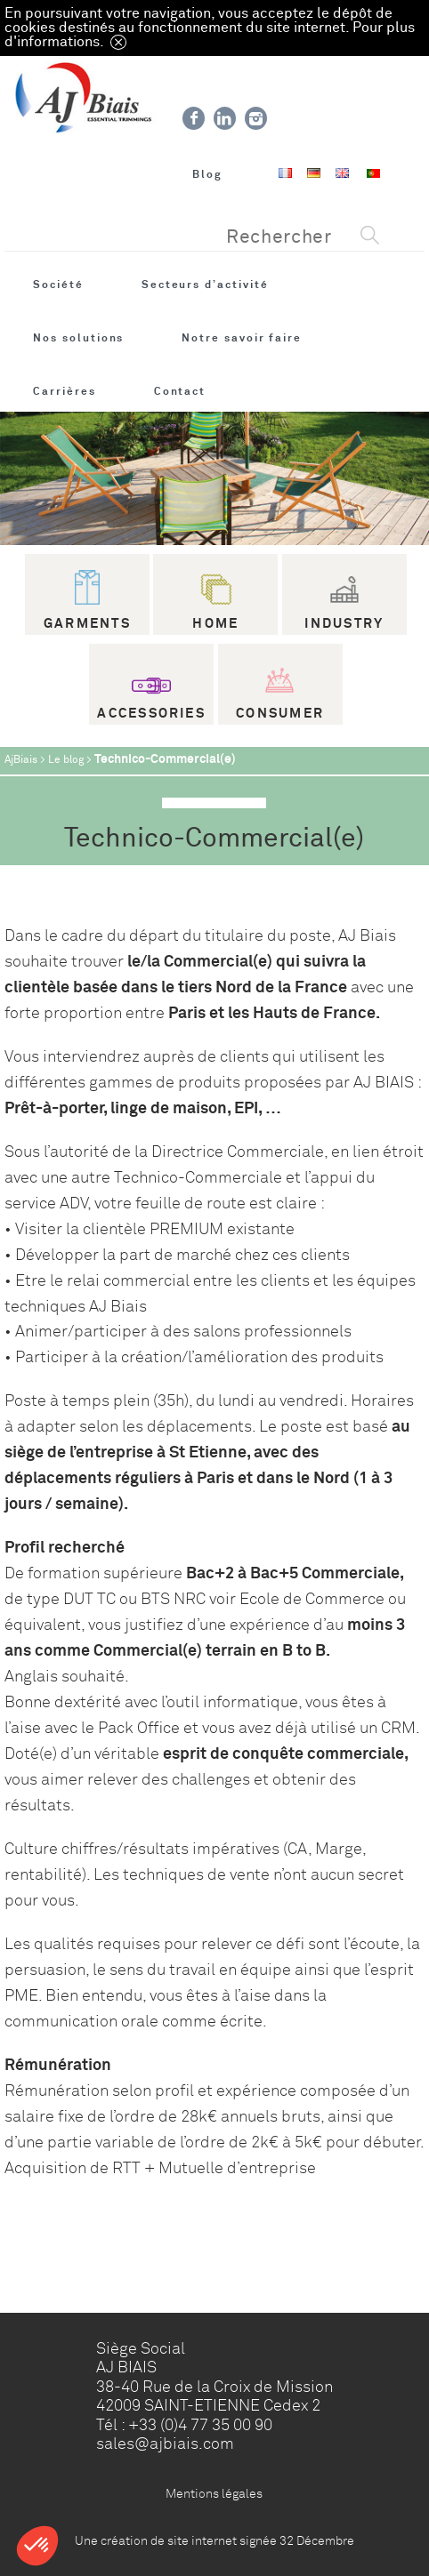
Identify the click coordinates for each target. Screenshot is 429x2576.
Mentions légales (214, 2493)
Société (58, 284)
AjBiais (20, 759)
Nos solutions (78, 338)
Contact (180, 391)
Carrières (64, 391)
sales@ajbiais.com (165, 2443)
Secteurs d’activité (205, 284)
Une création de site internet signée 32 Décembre (214, 2540)
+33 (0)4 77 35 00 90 (200, 2425)
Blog (207, 174)
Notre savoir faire (242, 338)
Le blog (66, 759)
